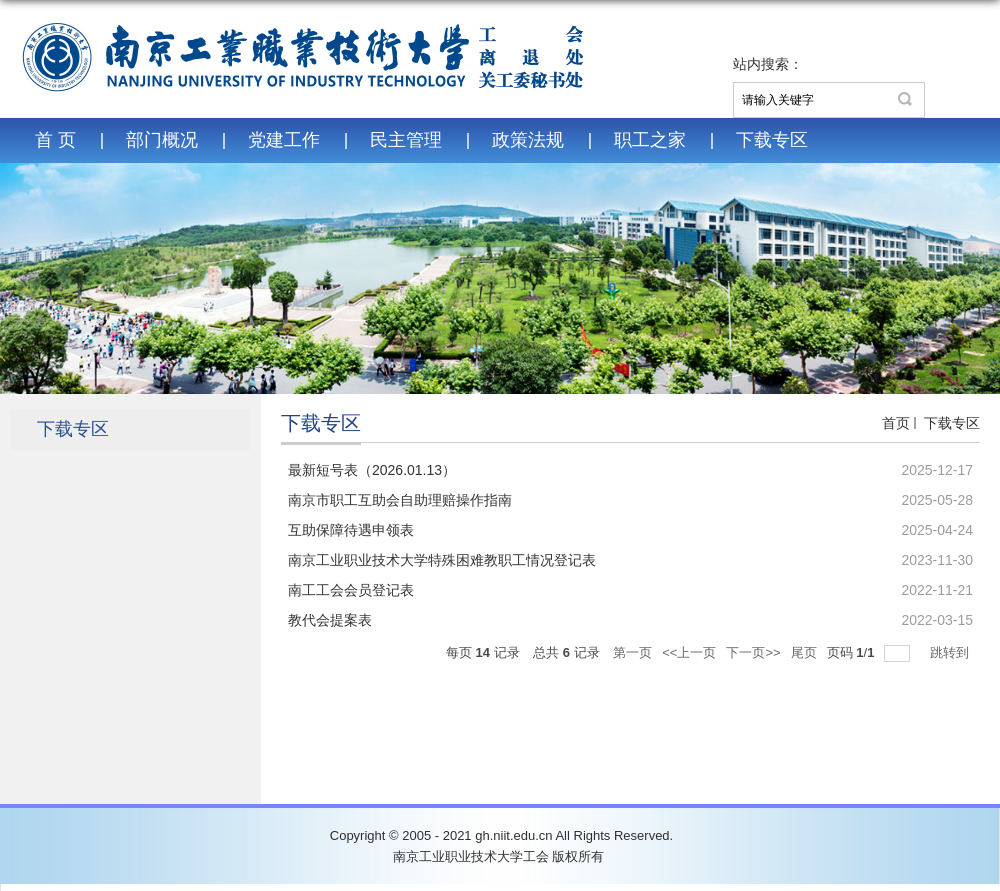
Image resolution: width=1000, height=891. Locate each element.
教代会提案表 (330, 620)
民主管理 (406, 140)
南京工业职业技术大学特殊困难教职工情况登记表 (442, 560)
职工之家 (650, 140)
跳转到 (951, 652)
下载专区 (772, 140)
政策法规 (528, 140)
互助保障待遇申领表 (351, 530)
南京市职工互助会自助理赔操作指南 (400, 500)
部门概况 (162, 140)
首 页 (55, 140)
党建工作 (284, 140)
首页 (896, 423)
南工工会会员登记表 (351, 590)
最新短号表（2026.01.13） (372, 470)
